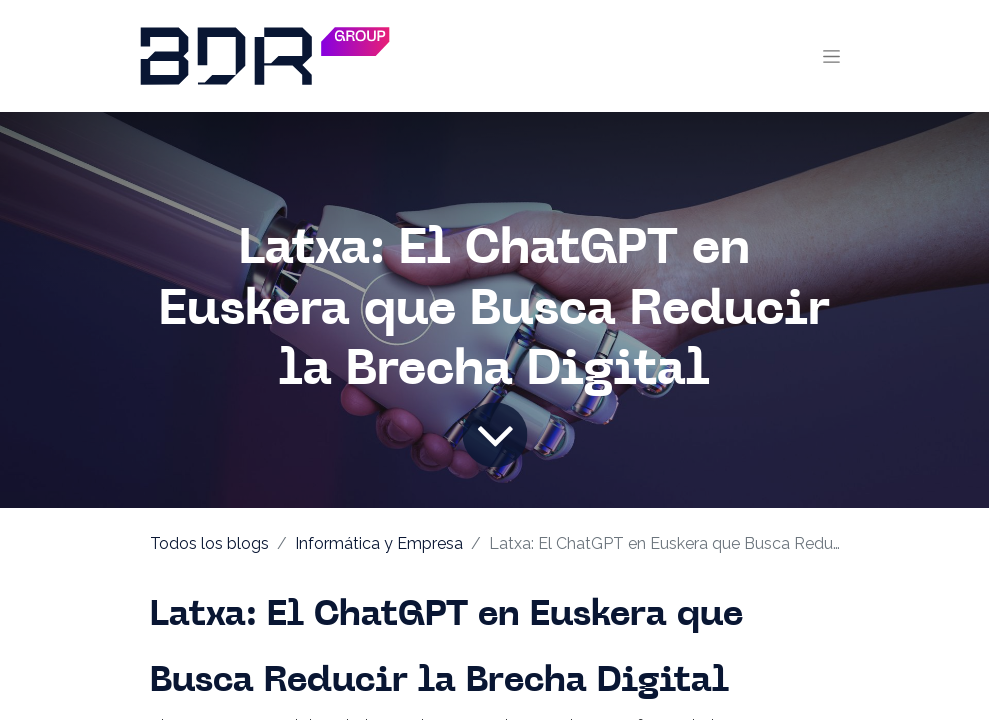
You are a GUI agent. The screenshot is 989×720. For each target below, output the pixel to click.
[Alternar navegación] (831, 56)
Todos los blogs (209, 543)
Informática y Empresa (379, 543)
